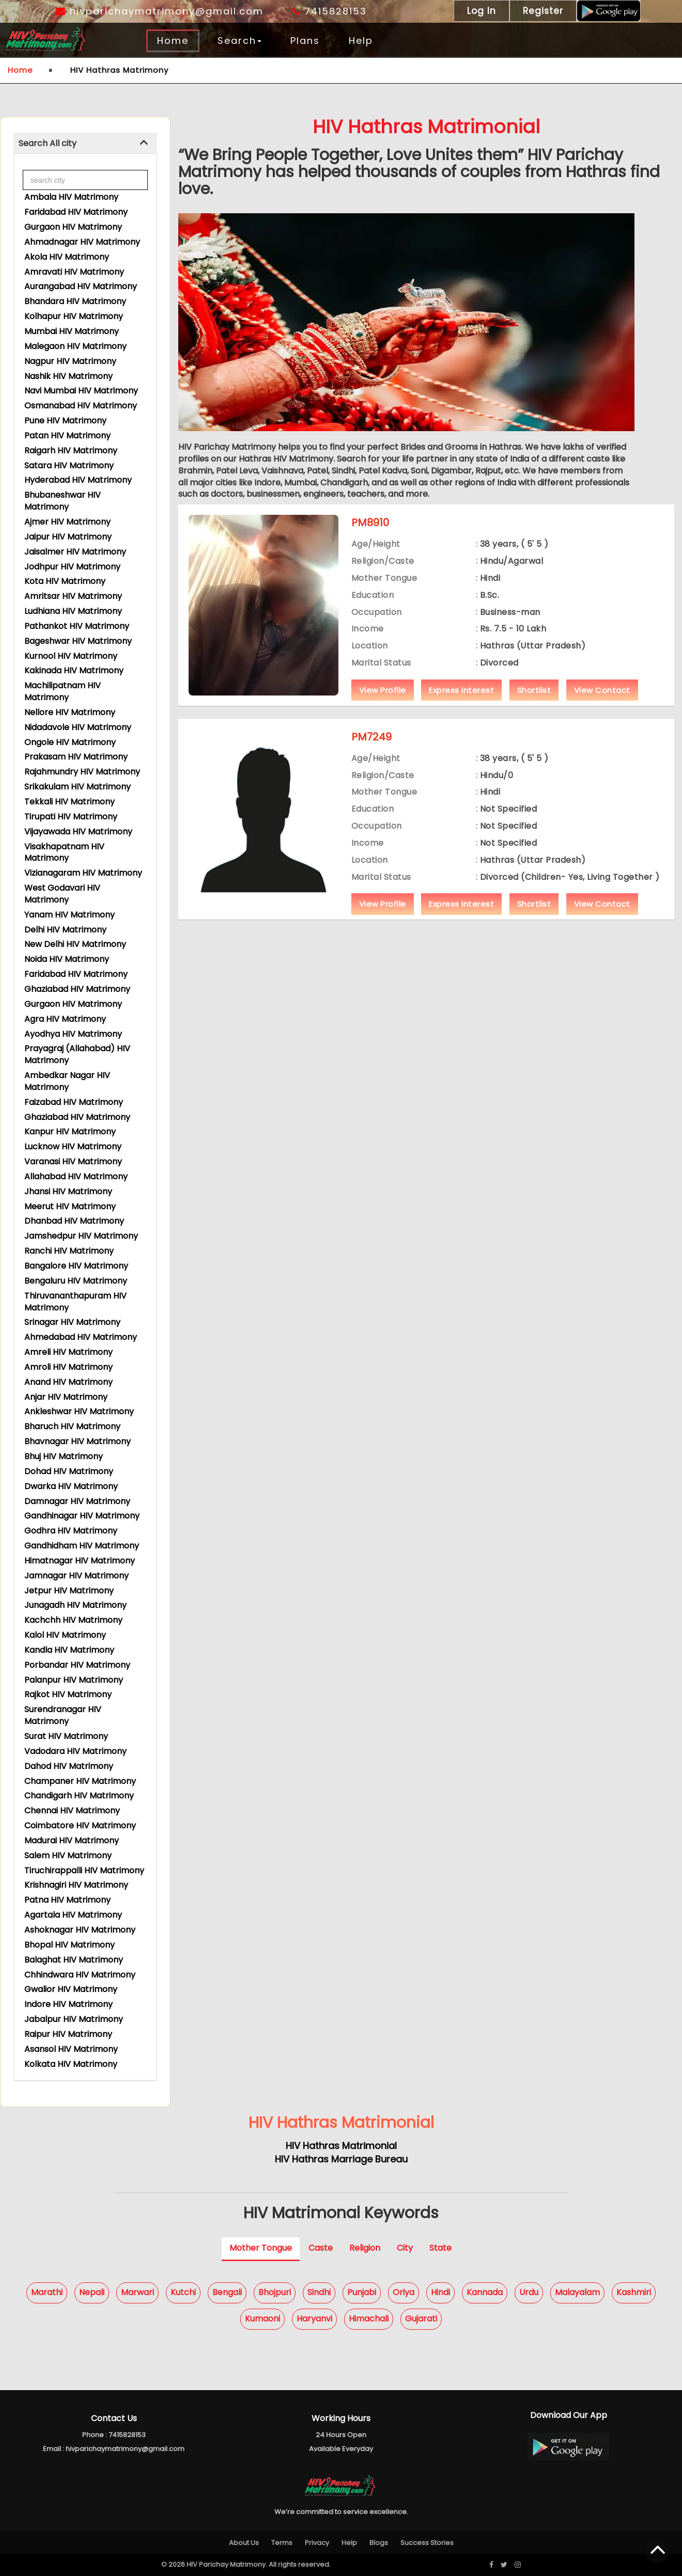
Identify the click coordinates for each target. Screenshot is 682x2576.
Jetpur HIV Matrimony (69, 1591)
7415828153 (329, 11)
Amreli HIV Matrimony (68, 1352)
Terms (281, 2543)
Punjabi (361, 2292)
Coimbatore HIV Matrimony (80, 1825)
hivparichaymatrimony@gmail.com (160, 11)
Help (361, 40)
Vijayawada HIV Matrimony (78, 831)
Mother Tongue (260, 2248)
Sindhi (319, 2292)
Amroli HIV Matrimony (68, 1367)
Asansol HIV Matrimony (71, 2049)
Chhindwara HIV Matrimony (79, 1975)
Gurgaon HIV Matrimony (73, 227)
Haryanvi (314, 2319)
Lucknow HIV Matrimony (72, 1146)
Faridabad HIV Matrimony (76, 212)
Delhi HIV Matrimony (65, 930)
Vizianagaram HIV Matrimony (83, 873)
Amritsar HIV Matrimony (73, 596)
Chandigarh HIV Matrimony (79, 1795)
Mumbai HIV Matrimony (71, 331)
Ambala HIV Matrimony (71, 197)
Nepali (91, 2292)
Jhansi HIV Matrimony (68, 1191)
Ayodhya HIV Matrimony (73, 1034)
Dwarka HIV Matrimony (71, 1486)
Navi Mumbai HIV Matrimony (81, 391)
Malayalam (577, 2292)
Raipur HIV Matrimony (68, 2034)
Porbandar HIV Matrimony (77, 1665)
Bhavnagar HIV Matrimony (77, 1441)
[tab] (85, 144)
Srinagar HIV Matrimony (72, 1322)
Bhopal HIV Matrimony (69, 1945)
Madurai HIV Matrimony (71, 1840)
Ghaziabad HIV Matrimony (77, 989)
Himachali (369, 2319)
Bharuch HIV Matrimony (72, 1426)
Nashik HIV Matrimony (68, 376)
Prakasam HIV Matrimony (76, 757)
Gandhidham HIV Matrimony (81, 1546)
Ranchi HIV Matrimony (69, 1251)
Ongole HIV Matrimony (70, 742)
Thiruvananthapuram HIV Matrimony (75, 1302)
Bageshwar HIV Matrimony (78, 641)
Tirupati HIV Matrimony (70, 817)
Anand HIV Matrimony (68, 1382)
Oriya (403, 2292)
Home (173, 40)
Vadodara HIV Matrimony (75, 1751)
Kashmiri (633, 2292)
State (440, 2248)
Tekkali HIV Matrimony (69, 802)
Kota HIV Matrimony (64, 581)
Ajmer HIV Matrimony (67, 522)
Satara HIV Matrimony (69, 465)
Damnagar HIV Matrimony (77, 1501)
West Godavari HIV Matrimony (62, 894)
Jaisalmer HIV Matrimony (75, 552)
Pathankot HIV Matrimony (76, 626)
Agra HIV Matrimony (65, 1019)
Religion (364, 2248)
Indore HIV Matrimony (68, 2004)
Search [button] (239, 40)
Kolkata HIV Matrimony (70, 2064)
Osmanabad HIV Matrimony (80, 406)
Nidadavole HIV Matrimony (77, 727)
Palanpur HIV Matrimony (73, 1680)
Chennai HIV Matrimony (72, 1810)
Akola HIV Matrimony (66, 257)
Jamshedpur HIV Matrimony (81, 1236)
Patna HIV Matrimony (67, 1900)
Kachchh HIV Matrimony (73, 1620)
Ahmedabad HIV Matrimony (80, 1337)
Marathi (47, 2292)
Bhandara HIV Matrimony (75, 301)
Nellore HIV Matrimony (69, 712)
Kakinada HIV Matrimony (73, 670)
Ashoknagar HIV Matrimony (79, 1930)
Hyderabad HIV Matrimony (78, 480)
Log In (481, 11)
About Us (244, 2543)
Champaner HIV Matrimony (80, 1781)
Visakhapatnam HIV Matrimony (64, 852)
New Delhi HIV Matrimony (75, 944)
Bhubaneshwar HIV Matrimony (62, 501)
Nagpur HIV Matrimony (70, 361)
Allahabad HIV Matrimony (76, 1176)
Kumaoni (262, 2319)
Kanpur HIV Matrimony (70, 1131)
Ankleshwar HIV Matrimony (79, 1411)
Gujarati (421, 2319)
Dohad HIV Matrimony (68, 1471)
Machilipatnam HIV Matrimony (62, 691)
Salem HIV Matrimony (68, 1855)
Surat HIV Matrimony (66, 1736)
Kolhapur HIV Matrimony (73, 316)
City (405, 2248)
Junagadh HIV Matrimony (75, 1605)
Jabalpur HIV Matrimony (73, 2019)
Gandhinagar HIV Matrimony (82, 1516)
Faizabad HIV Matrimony (73, 1102)
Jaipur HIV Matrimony (68, 537)
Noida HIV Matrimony (66, 959)
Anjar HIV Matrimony (65, 1397)
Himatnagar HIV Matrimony (79, 1561)
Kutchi (183, 2292)
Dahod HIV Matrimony (68, 1766)
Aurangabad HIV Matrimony (80, 286)
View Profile (382, 706)
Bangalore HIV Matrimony (76, 1266)
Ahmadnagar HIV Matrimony (82, 242)
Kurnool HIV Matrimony (70, 656)
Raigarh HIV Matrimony (70, 450)
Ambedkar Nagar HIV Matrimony (67, 1081)
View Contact (602, 706)
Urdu (528, 2292)
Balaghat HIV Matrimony (73, 1960)
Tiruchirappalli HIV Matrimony (84, 1870)
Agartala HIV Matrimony (73, 1915)
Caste (320, 2248)
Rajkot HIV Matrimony (68, 1694)
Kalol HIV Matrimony (65, 1635)
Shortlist (534, 706)
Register (543, 11)
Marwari (137, 2292)
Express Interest (461, 706)
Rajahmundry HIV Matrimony (82, 772)
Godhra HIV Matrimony (70, 1531)
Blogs (378, 2543)
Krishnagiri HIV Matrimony (76, 1885)
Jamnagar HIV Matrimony (76, 1576)
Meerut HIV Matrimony (70, 1206)
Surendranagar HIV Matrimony (62, 1715)
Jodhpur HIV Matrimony (72, 567)
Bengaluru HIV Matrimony (75, 1281)
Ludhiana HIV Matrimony (73, 611)
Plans (305, 40)
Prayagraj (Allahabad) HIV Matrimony (77, 1054)
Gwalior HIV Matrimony (70, 1989)
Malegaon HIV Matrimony (75, 346)
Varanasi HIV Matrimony (73, 1161)
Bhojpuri (274, 2292)
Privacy (317, 2543)
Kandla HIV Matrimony (69, 1650)
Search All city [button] (47, 143)
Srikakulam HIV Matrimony (77, 787)
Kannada (485, 2292)
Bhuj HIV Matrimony (63, 1456)
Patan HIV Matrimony (67, 435)
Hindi (440, 2292)
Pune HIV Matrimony (65, 420)
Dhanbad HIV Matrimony (74, 1221)
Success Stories (427, 2543)
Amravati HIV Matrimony (74, 272)
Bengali (227, 2292)
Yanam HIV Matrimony (69, 915)
